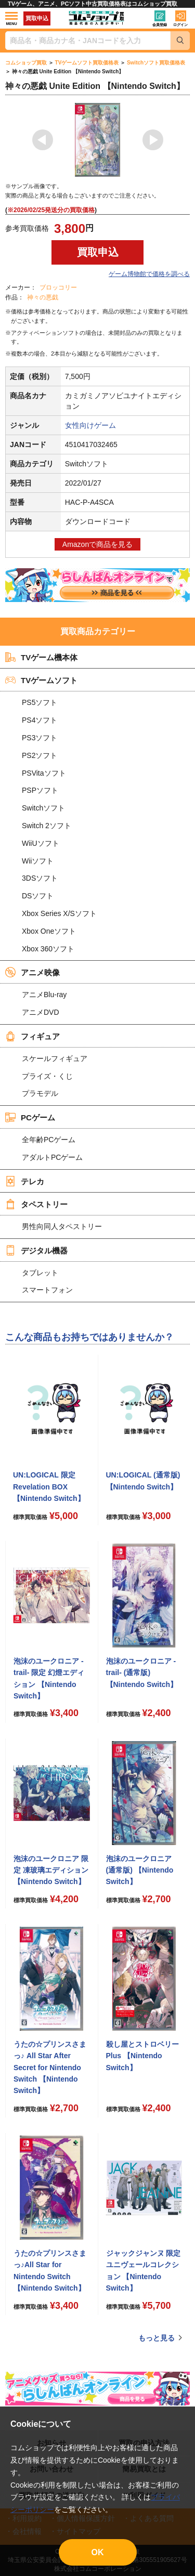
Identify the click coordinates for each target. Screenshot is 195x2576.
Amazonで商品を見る (97, 544)
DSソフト (38, 896)
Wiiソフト (38, 861)
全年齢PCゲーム (48, 1139)
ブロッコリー (58, 287)
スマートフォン (47, 1290)
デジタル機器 (36, 1250)
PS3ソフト (39, 738)
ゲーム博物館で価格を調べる (149, 274)
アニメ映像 (32, 972)
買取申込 (36, 18)
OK (98, 2552)
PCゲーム (30, 1117)
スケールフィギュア (54, 1058)
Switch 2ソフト (46, 825)
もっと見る (156, 2338)
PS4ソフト (39, 720)
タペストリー (36, 1204)
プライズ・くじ (47, 1076)
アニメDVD (40, 1012)
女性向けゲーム (90, 425)
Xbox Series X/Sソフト (59, 913)
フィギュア (32, 1036)
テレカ (24, 1181)
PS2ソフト (39, 755)
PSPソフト (40, 790)
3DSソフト (40, 878)
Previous (42, 139)
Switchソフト (43, 808)
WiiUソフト (40, 843)
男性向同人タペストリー (62, 1226)
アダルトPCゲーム (52, 1157)
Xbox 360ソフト (48, 949)
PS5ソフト (39, 702)
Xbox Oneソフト (49, 931)
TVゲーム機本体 (41, 657)
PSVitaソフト (44, 773)
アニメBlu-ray (44, 994)
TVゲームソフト (41, 680)
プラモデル (40, 1093)
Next (152, 139)
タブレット (40, 1273)
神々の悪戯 (42, 297)
